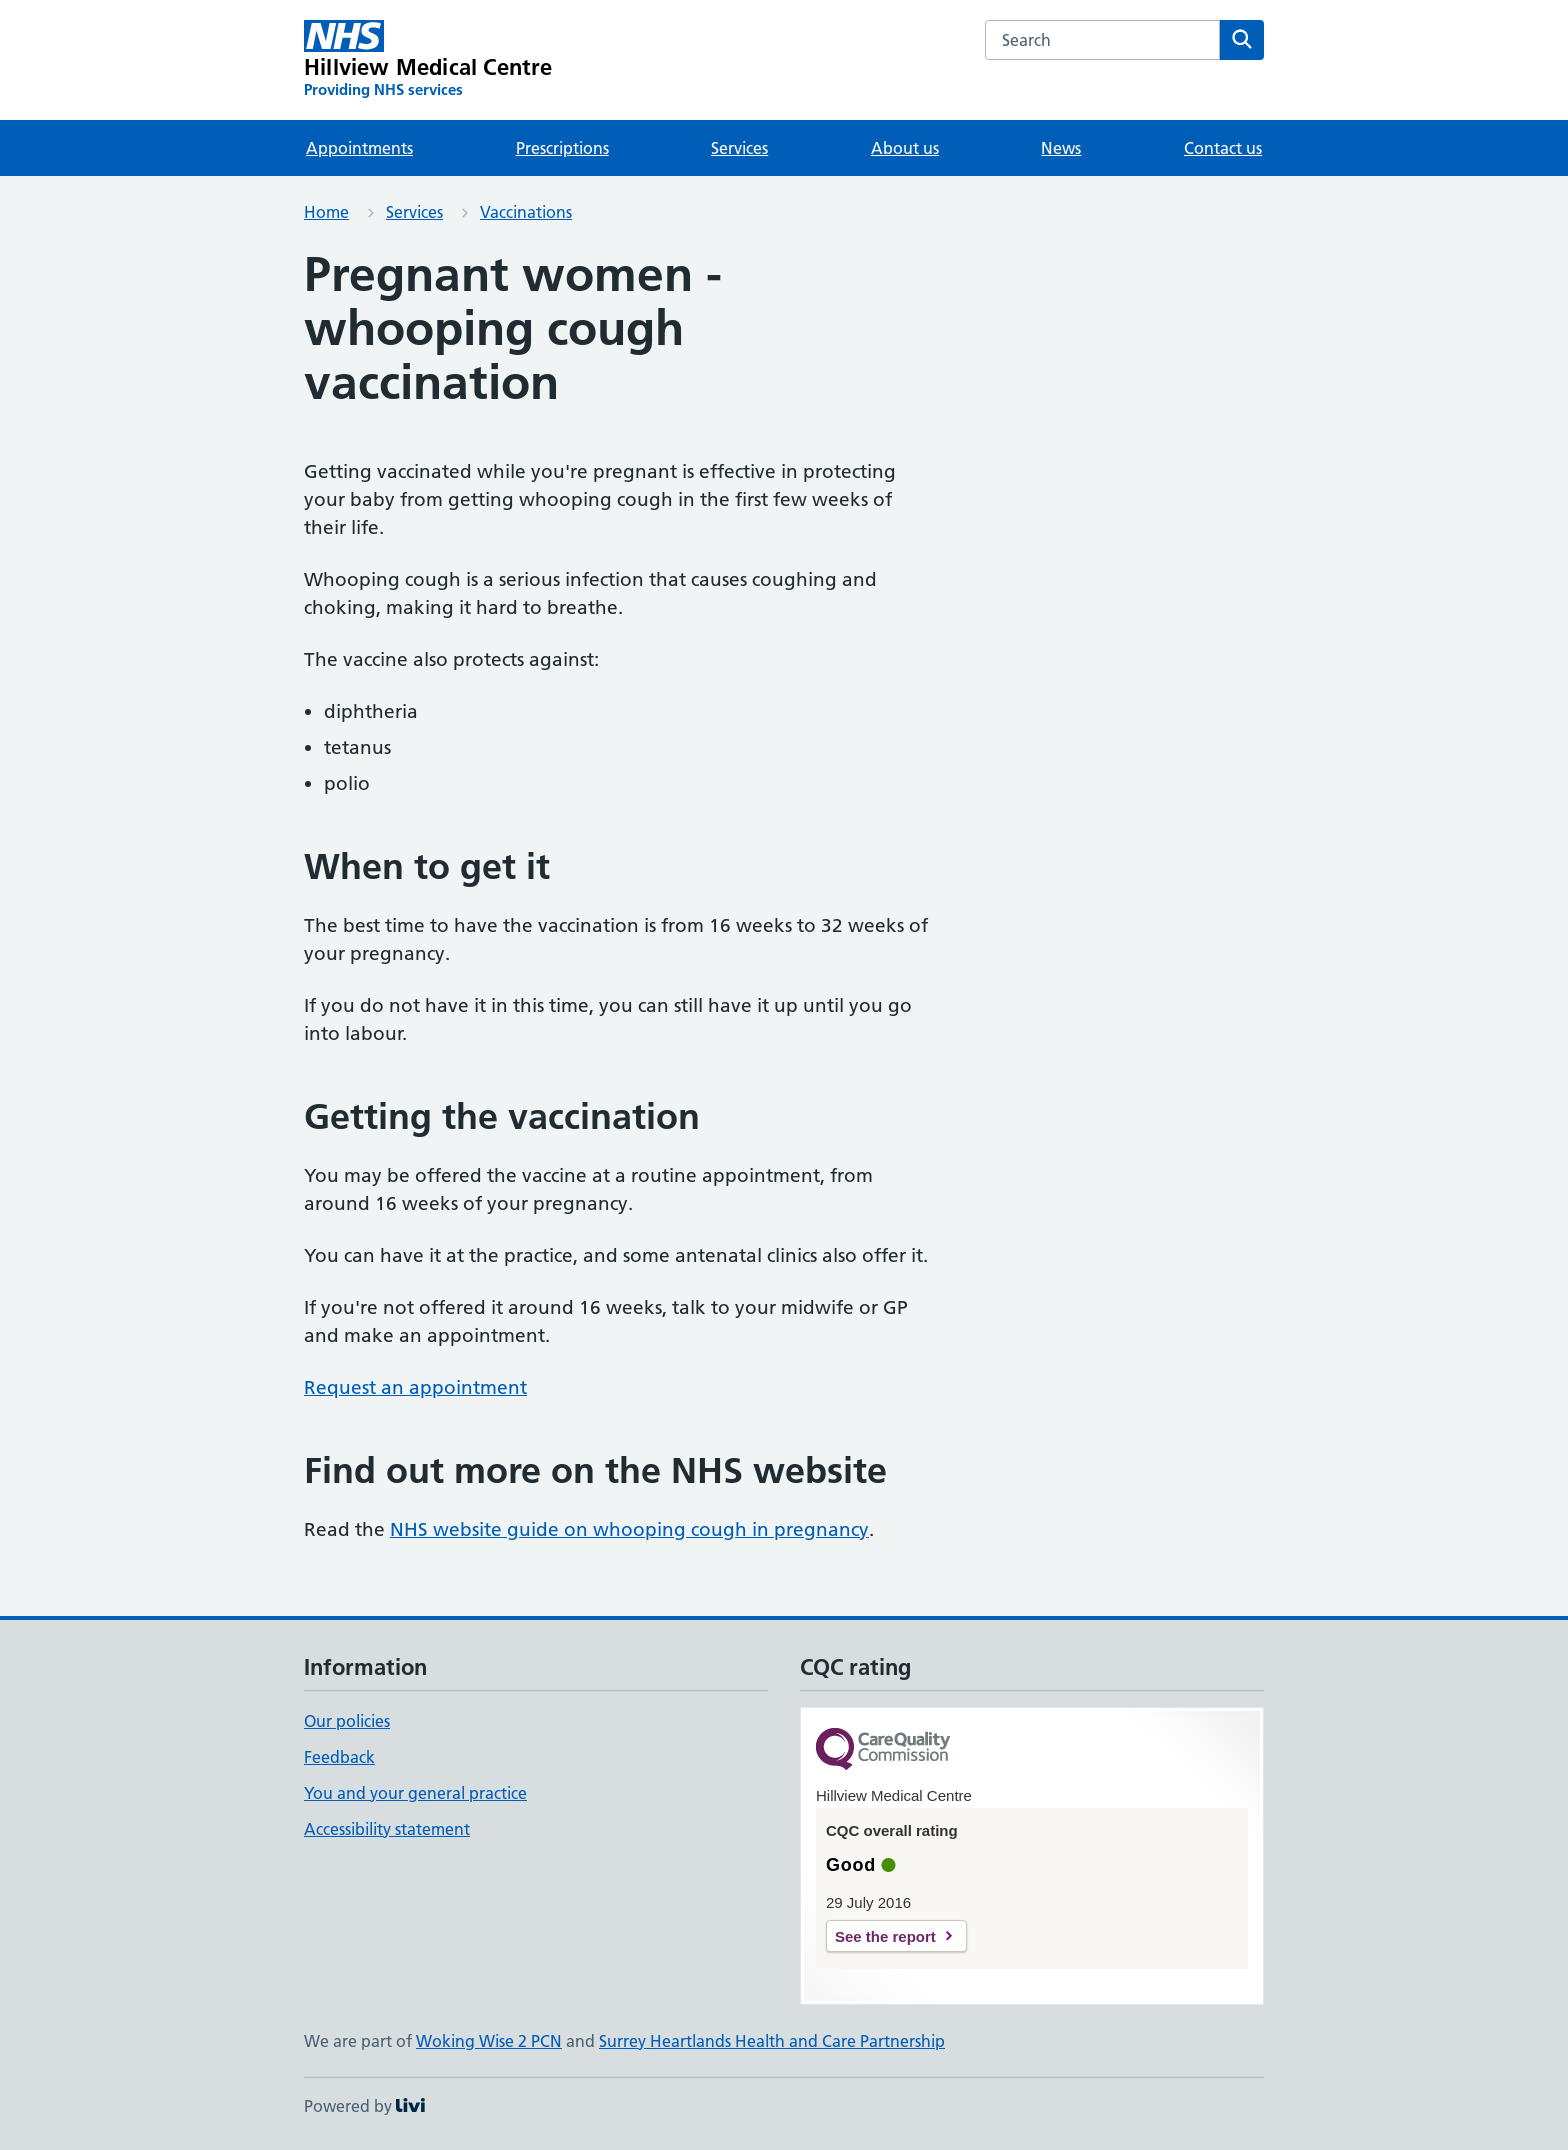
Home (326, 212)
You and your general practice (415, 1793)
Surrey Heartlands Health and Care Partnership (772, 2041)
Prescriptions (562, 148)
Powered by (364, 2106)
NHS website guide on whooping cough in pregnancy (629, 1529)
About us (905, 148)
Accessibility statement (387, 1829)
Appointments (359, 148)
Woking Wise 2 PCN (489, 2041)
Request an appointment (415, 1387)
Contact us (1223, 148)
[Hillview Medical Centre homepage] (428, 60)
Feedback (339, 1757)
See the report (885, 1936)
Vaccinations (526, 212)
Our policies (347, 1721)
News (1061, 148)
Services (739, 148)
